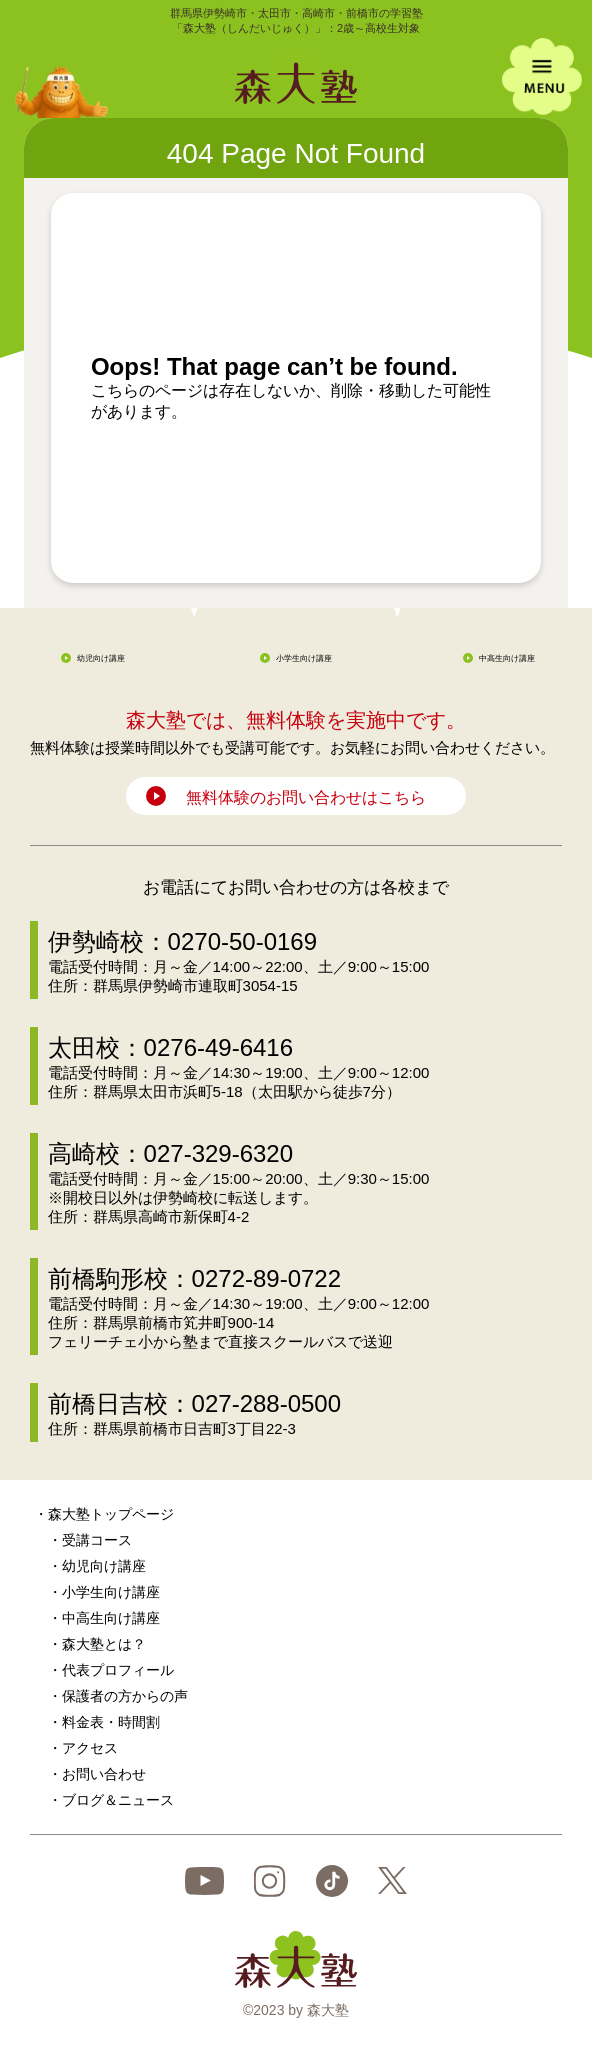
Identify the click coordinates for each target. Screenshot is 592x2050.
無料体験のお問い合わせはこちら (306, 797)
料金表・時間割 (111, 1722)
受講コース (97, 1540)
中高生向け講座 (507, 658)
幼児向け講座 (101, 658)
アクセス (90, 1748)
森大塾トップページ (111, 1514)
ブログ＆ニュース (118, 1800)
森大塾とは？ (104, 1644)
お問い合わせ (104, 1774)
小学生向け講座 (304, 658)
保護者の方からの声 (125, 1696)
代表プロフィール (118, 1670)
